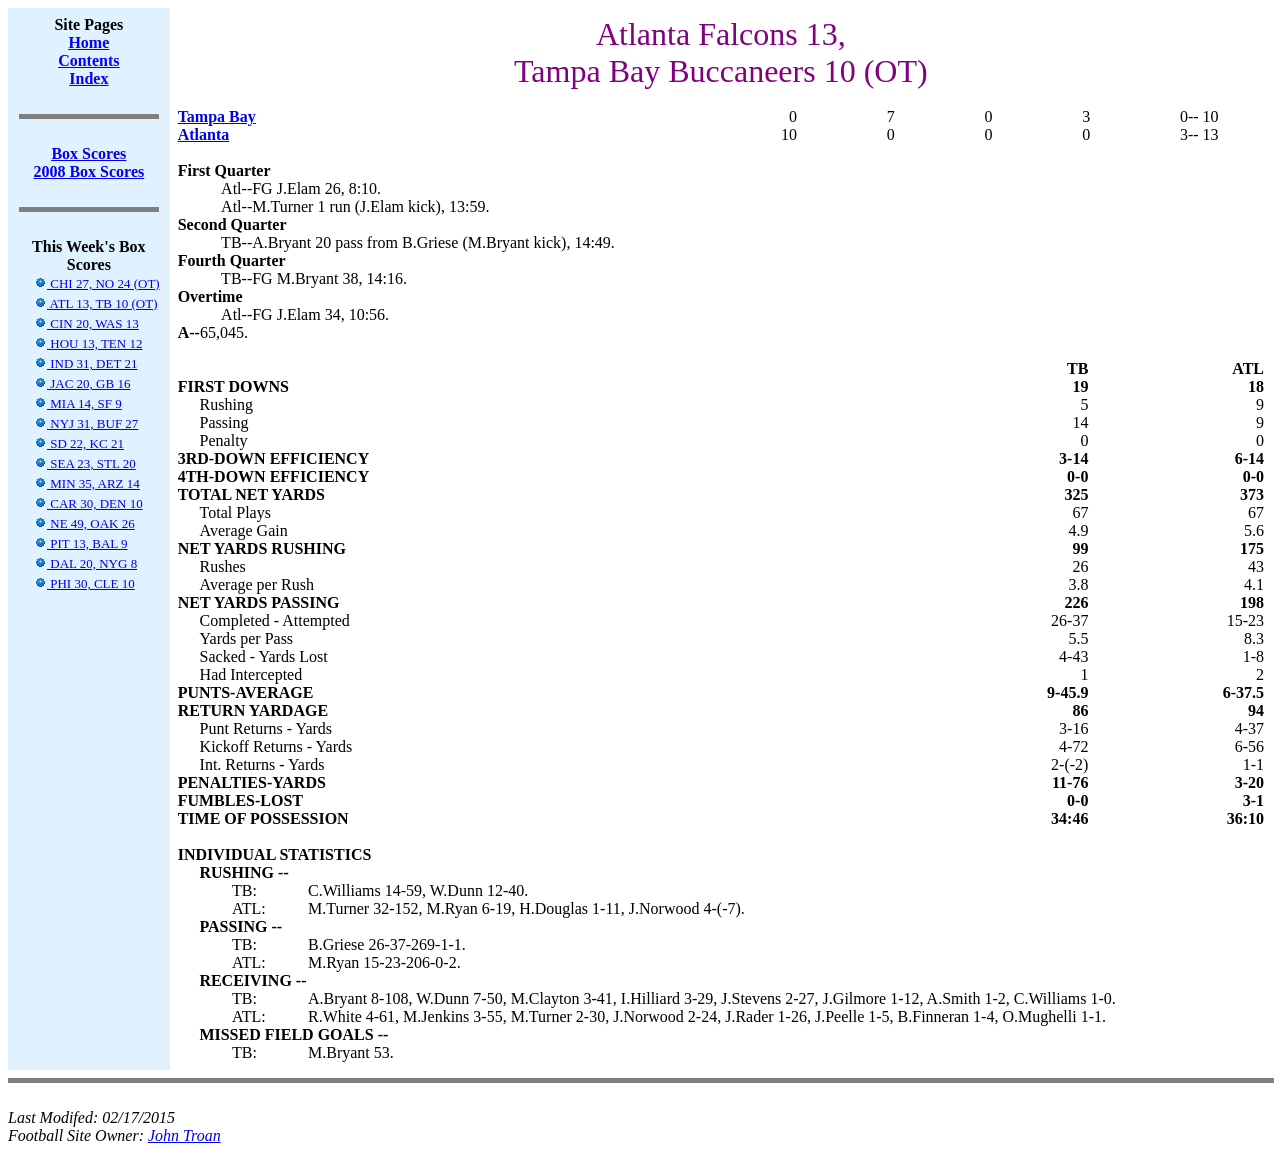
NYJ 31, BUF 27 (86, 423)
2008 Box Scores (88, 171)
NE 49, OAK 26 (84, 523)
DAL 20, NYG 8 (85, 563)
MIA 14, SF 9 (78, 403)
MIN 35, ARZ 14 (87, 483)
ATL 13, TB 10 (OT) (96, 303)
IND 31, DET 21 (85, 363)
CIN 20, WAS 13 (86, 323)
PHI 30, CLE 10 (84, 583)
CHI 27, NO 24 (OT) (97, 283)
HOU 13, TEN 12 (88, 343)
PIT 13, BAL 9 (81, 543)
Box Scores (88, 153)
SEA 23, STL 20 (85, 463)
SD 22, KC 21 (79, 443)
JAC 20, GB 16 (82, 383)
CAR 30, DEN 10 (88, 503)
